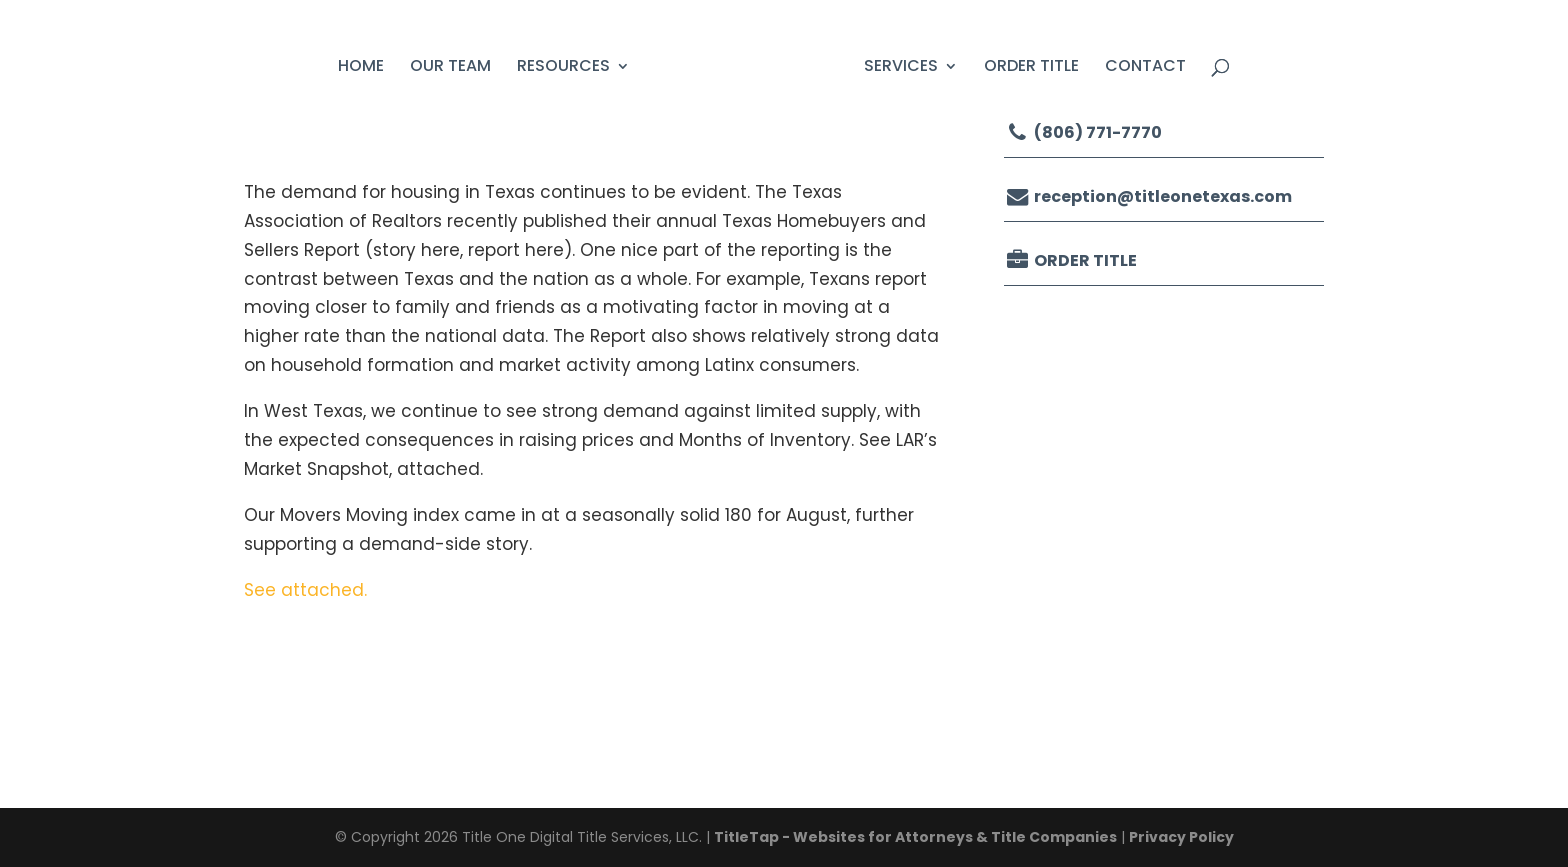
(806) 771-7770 (1083, 132)
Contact (1145, 68)
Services (901, 68)
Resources (563, 68)
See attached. (305, 590)
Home (361, 68)
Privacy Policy (1181, 837)
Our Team (450, 68)
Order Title (1031, 68)
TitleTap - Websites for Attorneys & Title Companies (915, 837)
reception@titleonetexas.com (1148, 196)
